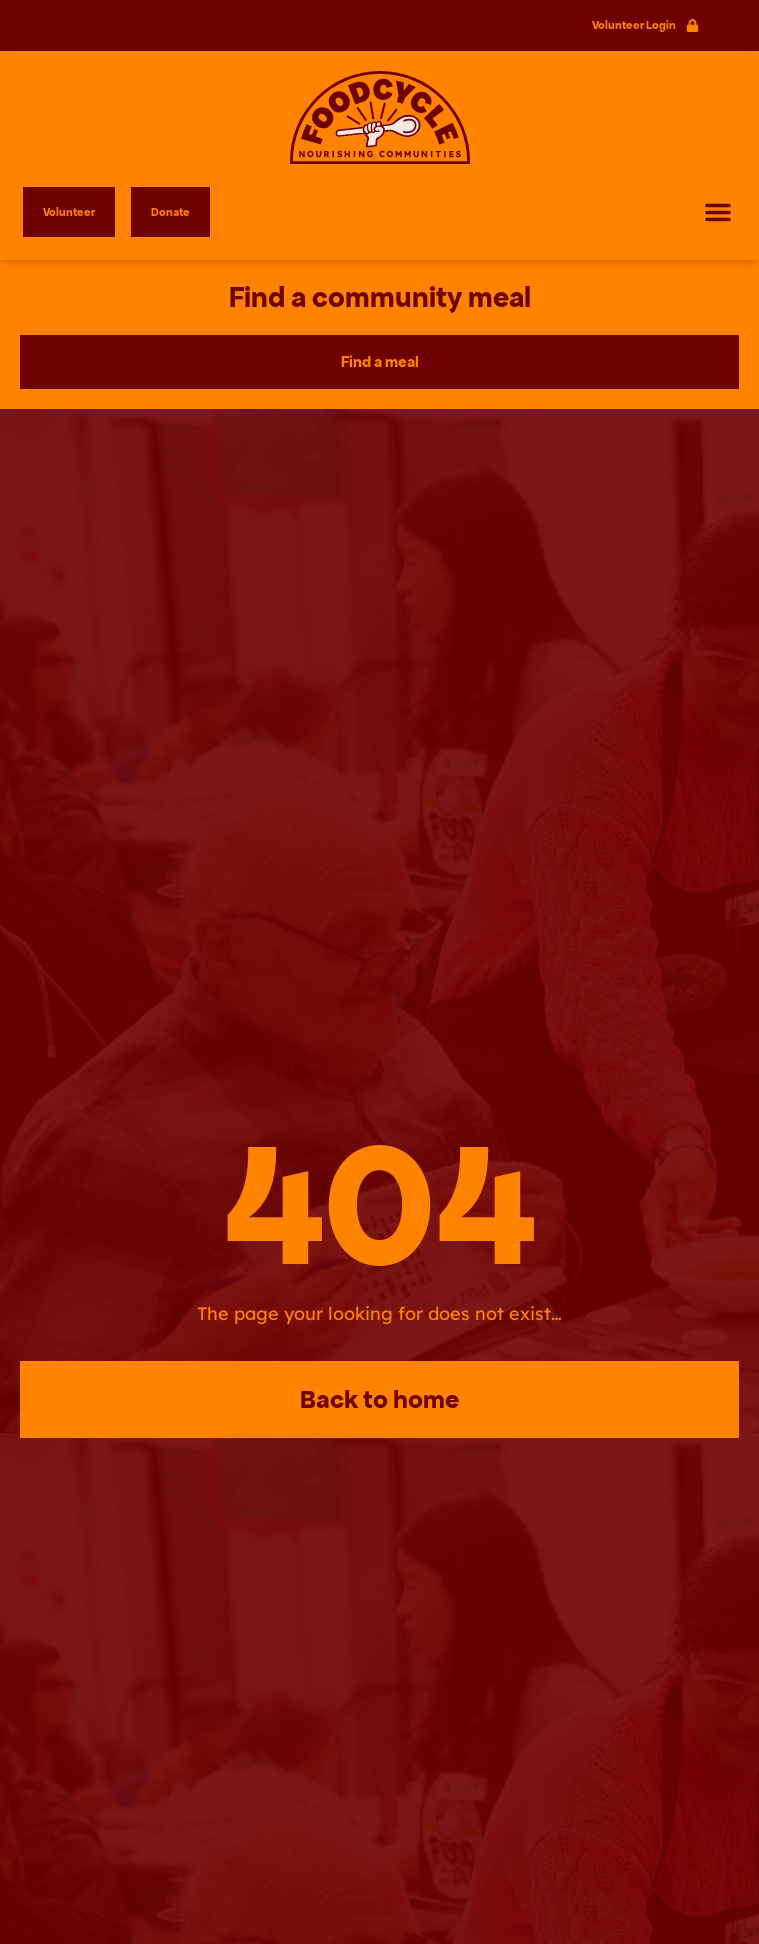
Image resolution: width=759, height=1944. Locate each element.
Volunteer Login (634, 25)
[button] (718, 212)
